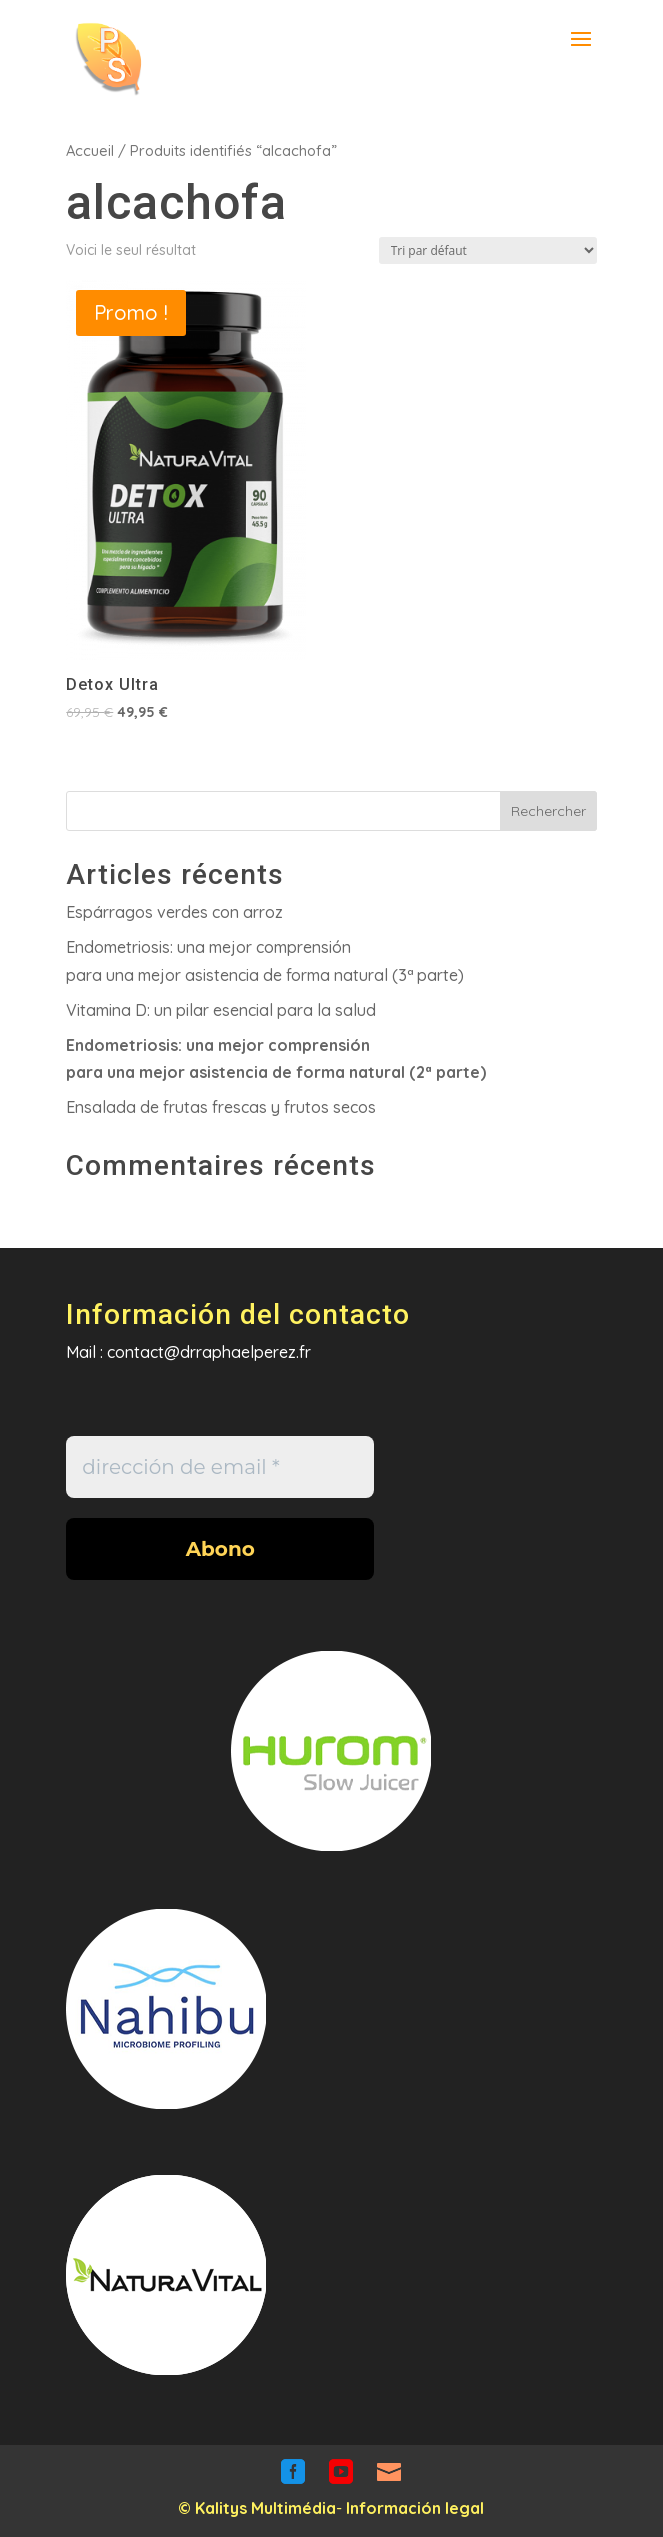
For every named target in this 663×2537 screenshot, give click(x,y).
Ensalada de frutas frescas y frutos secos (221, 1107)
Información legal (415, 2508)
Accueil (90, 150)
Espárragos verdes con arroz (174, 912)
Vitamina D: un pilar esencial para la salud (221, 1010)
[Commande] (488, 250)
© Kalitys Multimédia (257, 2508)
